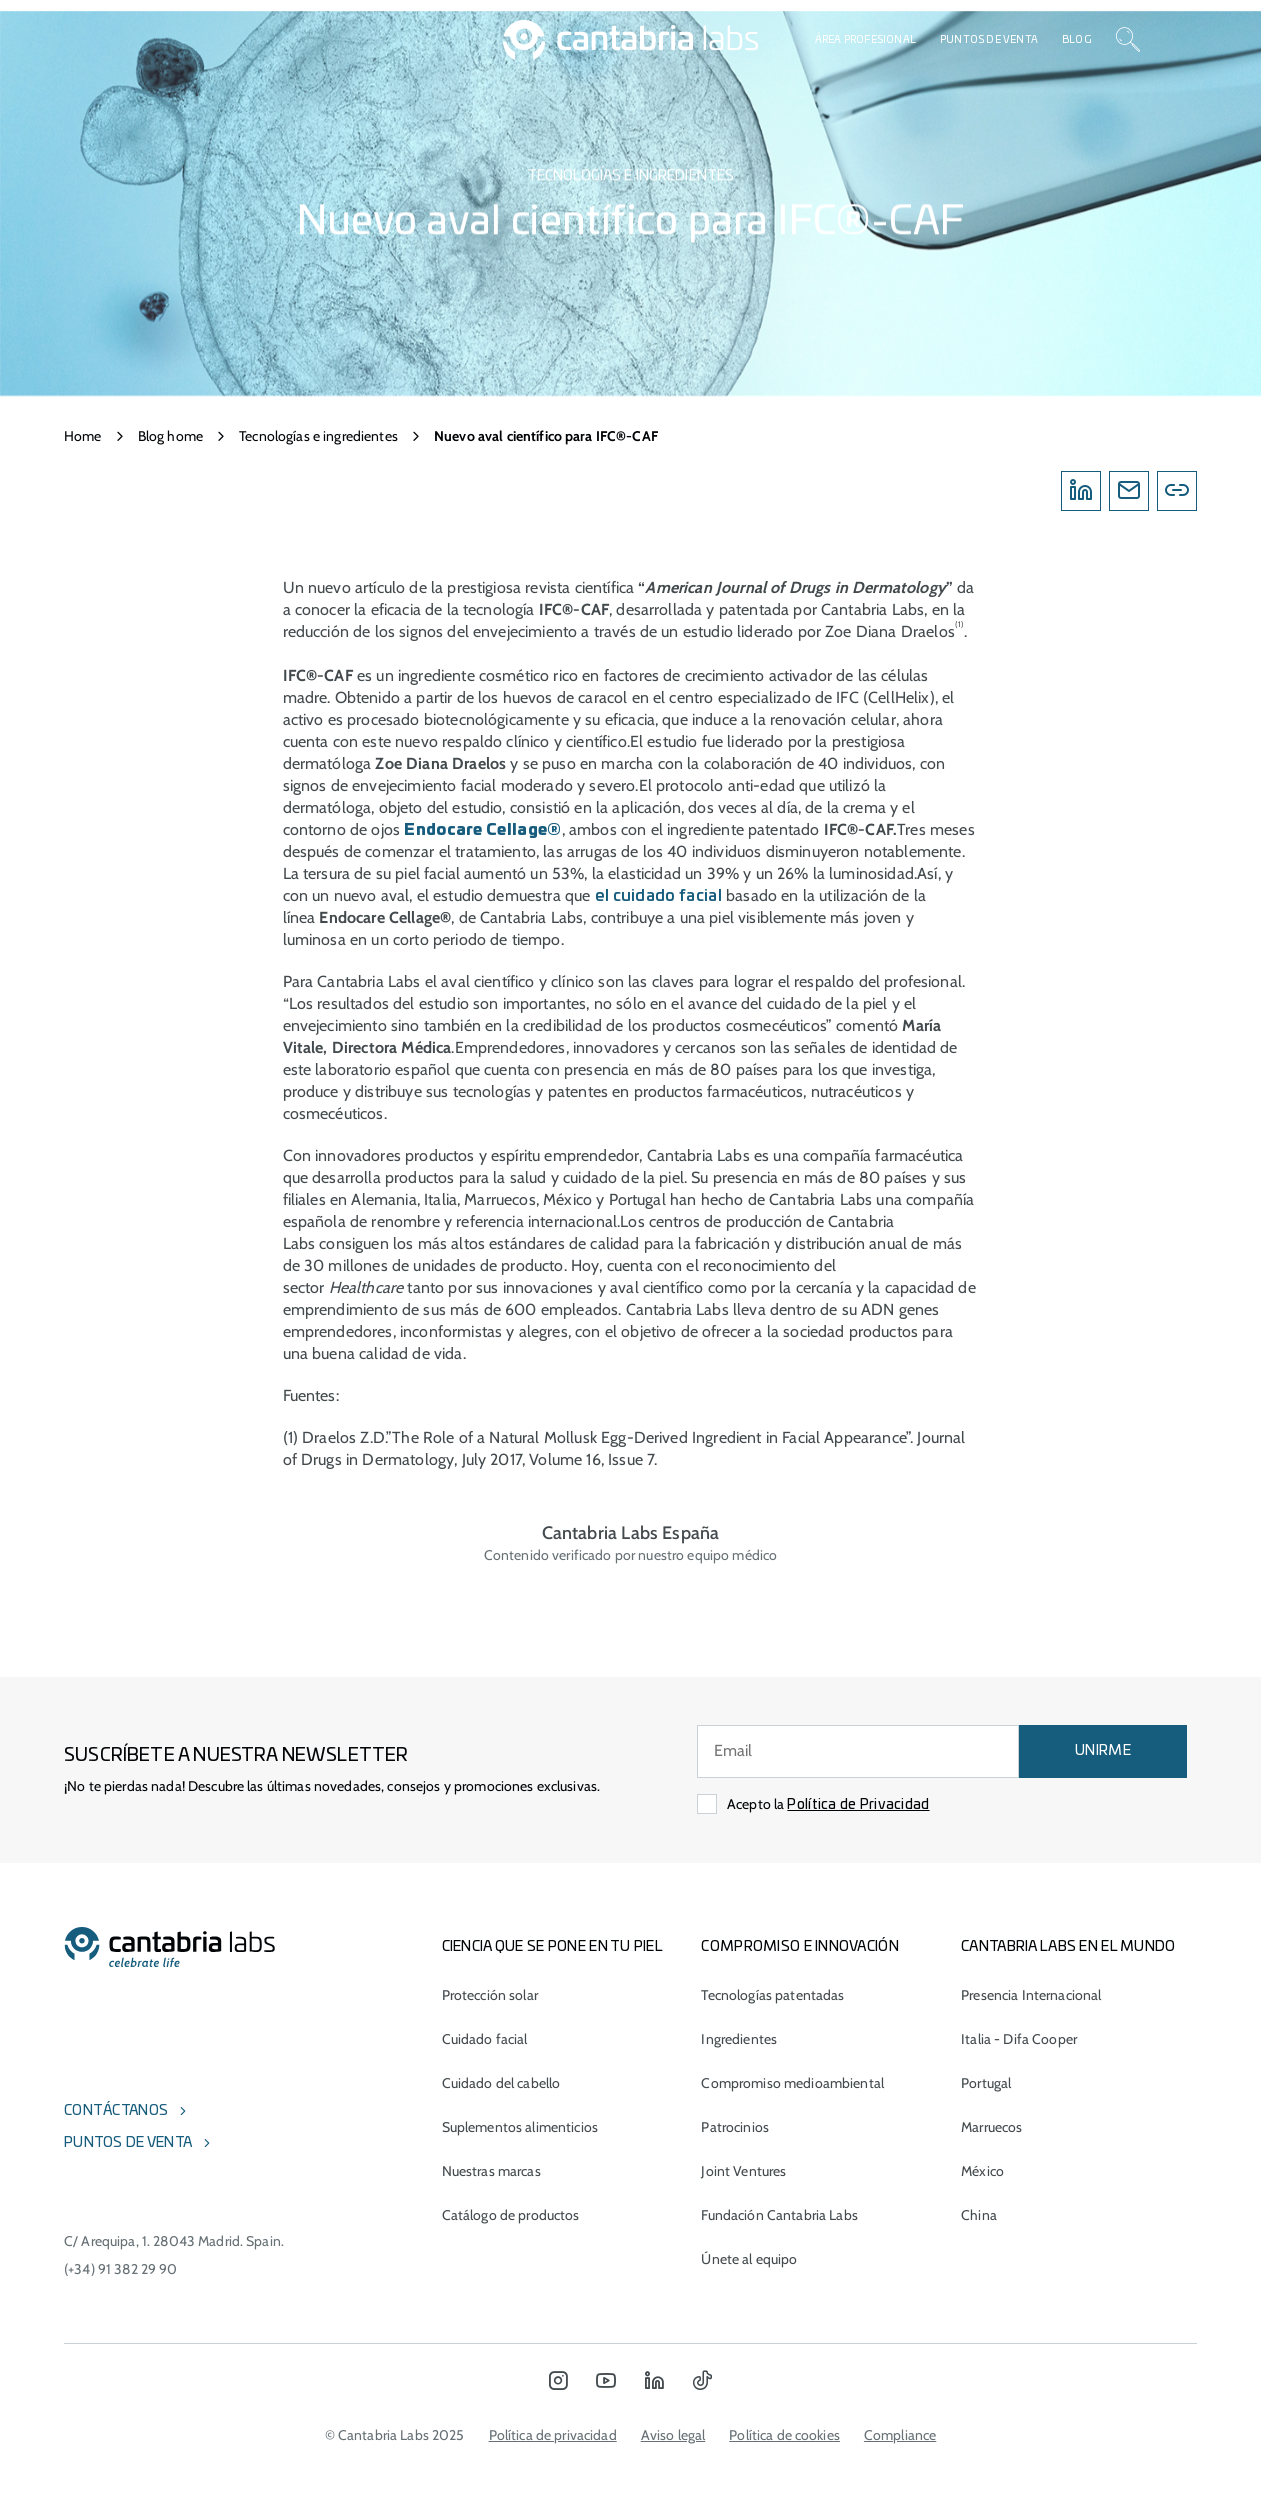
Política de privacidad (553, 2435)
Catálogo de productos (511, 2215)
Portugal (986, 2083)
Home (83, 436)
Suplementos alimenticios (520, 2127)
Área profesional (865, 40)
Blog (1077, 40)
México (982, 2171)
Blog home (170, 436)
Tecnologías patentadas (772, 1995)
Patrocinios (735, 2127)
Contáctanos (116, 2111)
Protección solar (490, 1995)
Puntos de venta (989, 40)
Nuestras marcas (491, 2171)
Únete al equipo (749, 2259)
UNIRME (1103, 1751)
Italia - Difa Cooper (1019, 2039)
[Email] (1129, 491)
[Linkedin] (1081, 491)
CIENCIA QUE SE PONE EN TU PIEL (552, 1947)
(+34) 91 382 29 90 (121, 2269)
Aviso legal (673, 2435)
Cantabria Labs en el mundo (1068, 1947)
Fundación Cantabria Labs (779, 2215)
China (979, 2215)
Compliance (900, 2435)
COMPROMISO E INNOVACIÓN (799, 1947)
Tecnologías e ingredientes (318, 436)
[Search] (1128, 40)
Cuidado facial (485, 2039)
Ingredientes (739, 2039)
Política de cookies (784, 2435)
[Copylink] (1177, 491)
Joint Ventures (743, 2171)
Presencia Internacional (1031, 1995)
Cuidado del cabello (501, 2083)
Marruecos (991, 2127)
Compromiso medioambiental (792, 2083)
